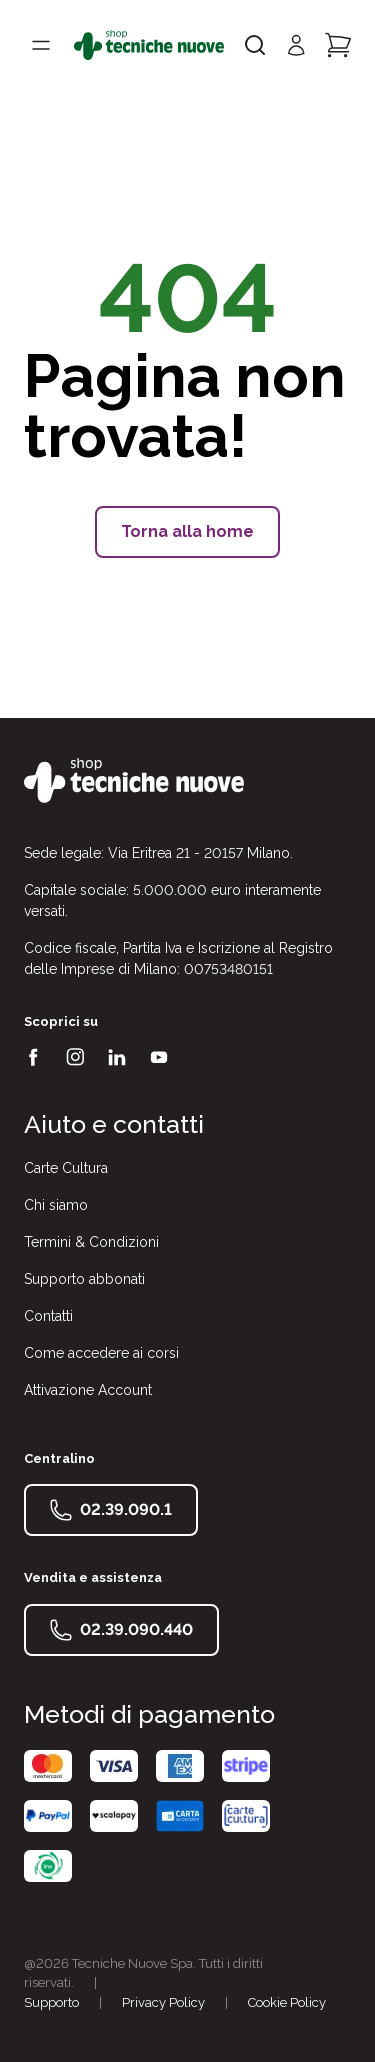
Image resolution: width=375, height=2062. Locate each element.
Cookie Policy (287, 2002)
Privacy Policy (163, 2002)
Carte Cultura (66, 1168)
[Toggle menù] (41, 45)
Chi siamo (56, 1205)
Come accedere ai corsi (101, 1353)
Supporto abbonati (84, 1279)
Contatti (48, 1316)
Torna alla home (187, 531)
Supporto (51, 2002)
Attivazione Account (88, 1390)
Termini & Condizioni (91, 1242)
